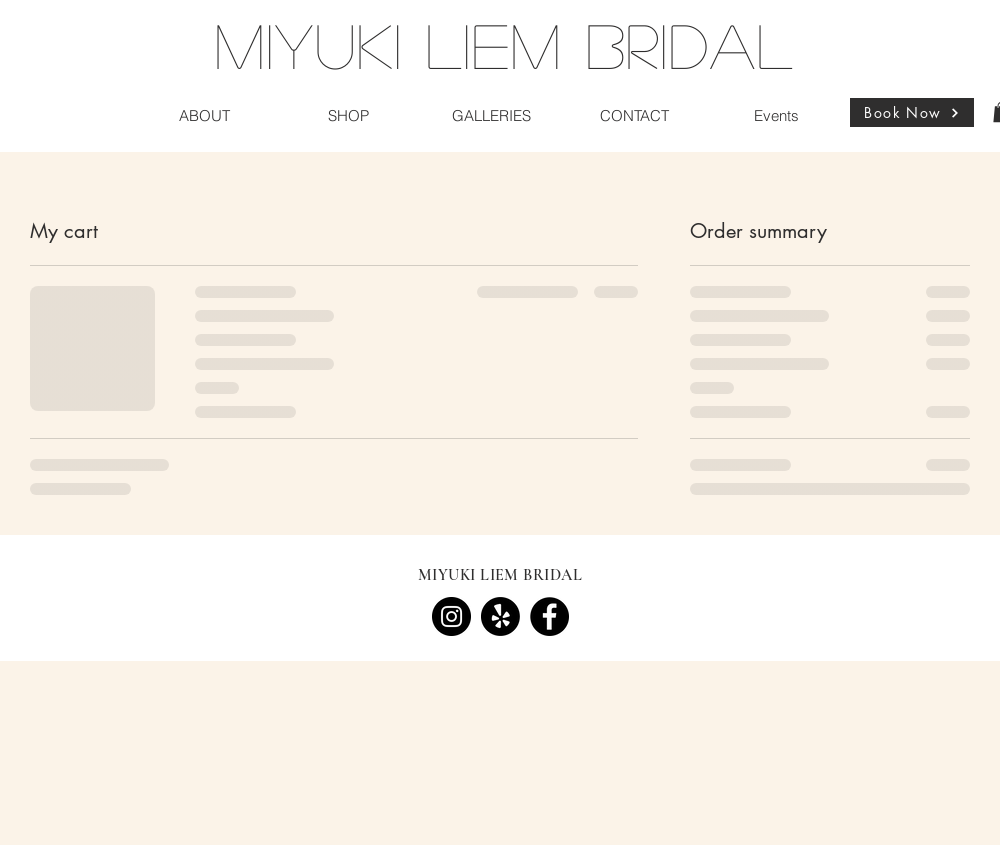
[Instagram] (451, 616)
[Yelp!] (500, 616)
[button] (204, 115)
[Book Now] (912, 112)
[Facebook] (549, 616)
